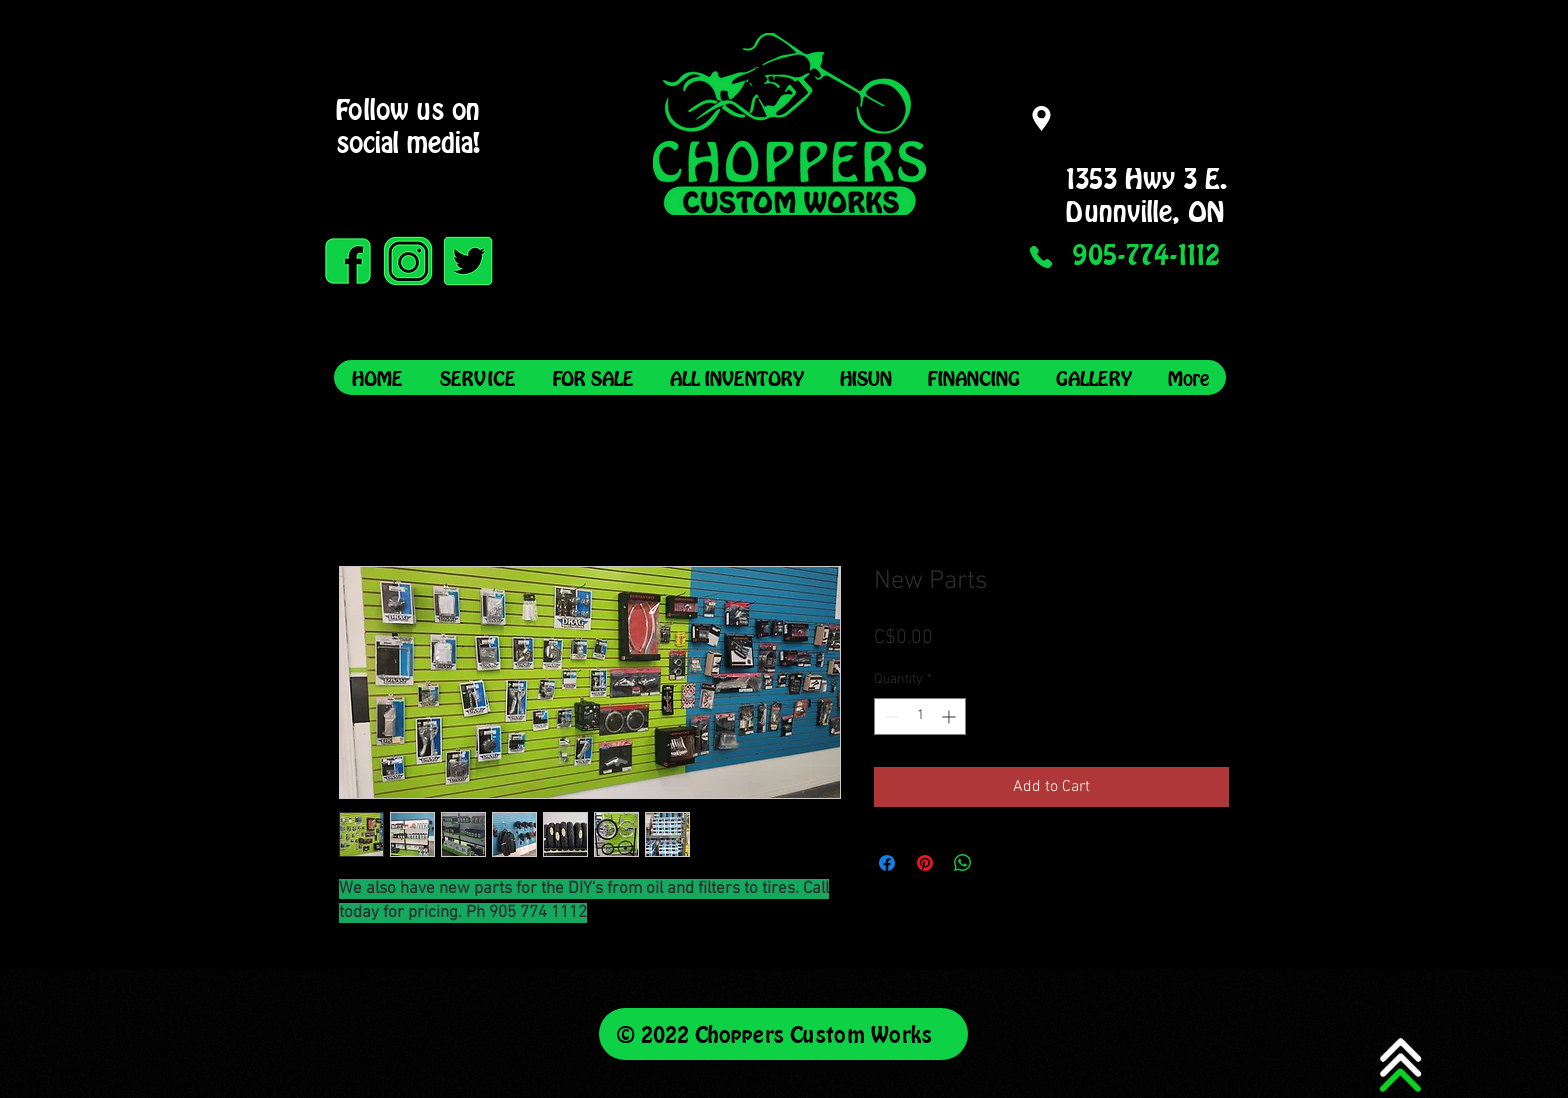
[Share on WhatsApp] (963, 863)
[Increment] (950, 716)
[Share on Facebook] (887, 863)
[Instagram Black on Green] (408, 261)
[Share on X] (1001, 863)
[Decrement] (889, 716)
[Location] (1041, 118)
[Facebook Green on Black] (348, 261)
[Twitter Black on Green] (468, 261)
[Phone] (1041, 257)
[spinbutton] (920, 716)
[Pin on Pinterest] (925, 863)
